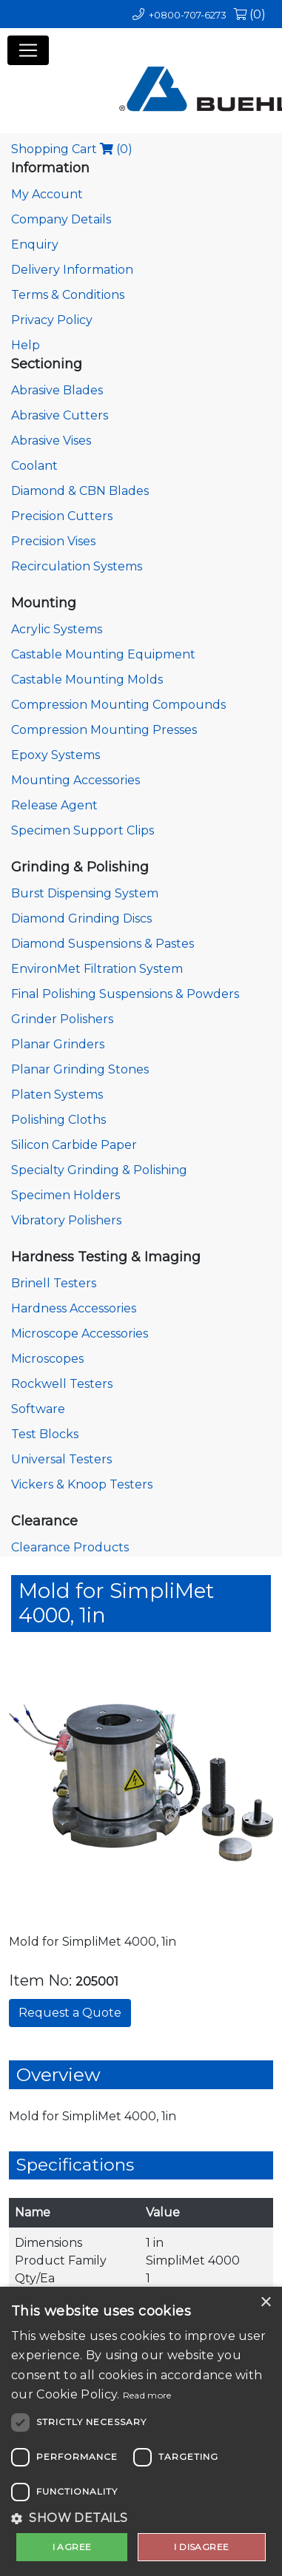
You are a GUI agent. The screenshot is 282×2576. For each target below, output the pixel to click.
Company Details (61, 219)
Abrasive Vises (51, 441)
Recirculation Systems (76, 566)
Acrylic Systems (56, 629)
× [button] (265, 2302)
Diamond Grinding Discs (81, 918)
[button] (141, 2518)
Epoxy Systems (55, 755)
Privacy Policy (52, 320)
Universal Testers (61, 1459)
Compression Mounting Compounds (118, 705)
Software (38, 1409)
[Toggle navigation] (28, 50)
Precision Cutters (62, 516)
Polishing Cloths (58, 1120)
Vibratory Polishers (66, 1220)
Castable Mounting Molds (87, 679)
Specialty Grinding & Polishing (99, 1170)
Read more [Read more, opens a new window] (147, 2395)
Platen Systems (57, 1095)
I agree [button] (72, 2546)
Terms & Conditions (67, 295)
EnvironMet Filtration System (97, 969)
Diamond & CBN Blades (80, 491)
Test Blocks (44, 1434)
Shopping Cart (71, 149)
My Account (47, 194)
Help (25, 345)
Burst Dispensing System (84, 893)
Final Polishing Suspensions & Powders (125, 994)
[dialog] (141, 2431)
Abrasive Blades (57, 390)
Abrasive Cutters (59, 415)
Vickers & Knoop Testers (81, 1484)
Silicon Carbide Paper (74, 1145)
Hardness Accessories (73, 1308)
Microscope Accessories (79, 1333)
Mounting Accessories (75, 780)
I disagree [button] (201, 2546)
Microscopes (47, 1359)
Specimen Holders (65, 1195)
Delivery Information (72, 270)
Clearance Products (70, 1547)
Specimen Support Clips (82, 830)
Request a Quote (70, 2013)
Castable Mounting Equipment (103, 654)
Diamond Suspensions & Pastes (102, 944)
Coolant (34, 466)
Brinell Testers (53, 1283)
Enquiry (34, 244)
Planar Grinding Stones (80, 1069)
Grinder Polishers (62, 1019)
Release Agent (54, 805)
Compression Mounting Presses (104, 730)
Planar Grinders (57, 1044)
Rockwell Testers (62, 1384)
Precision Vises (53, 541)
